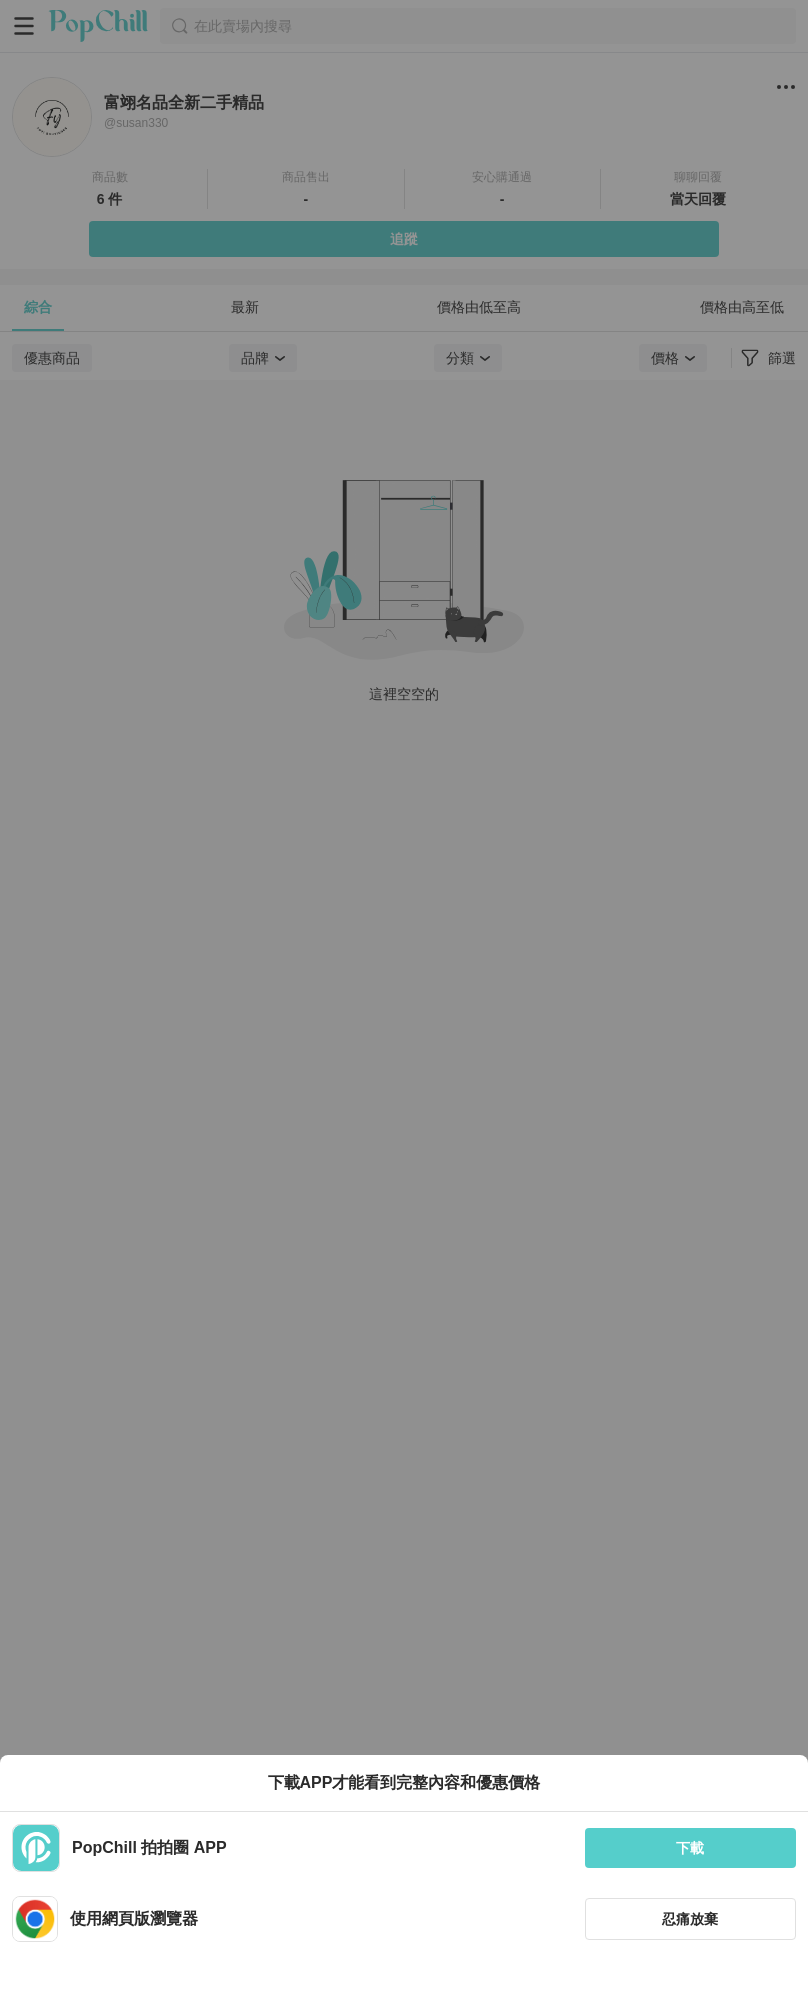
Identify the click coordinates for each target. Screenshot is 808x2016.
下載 (690, 1848)
